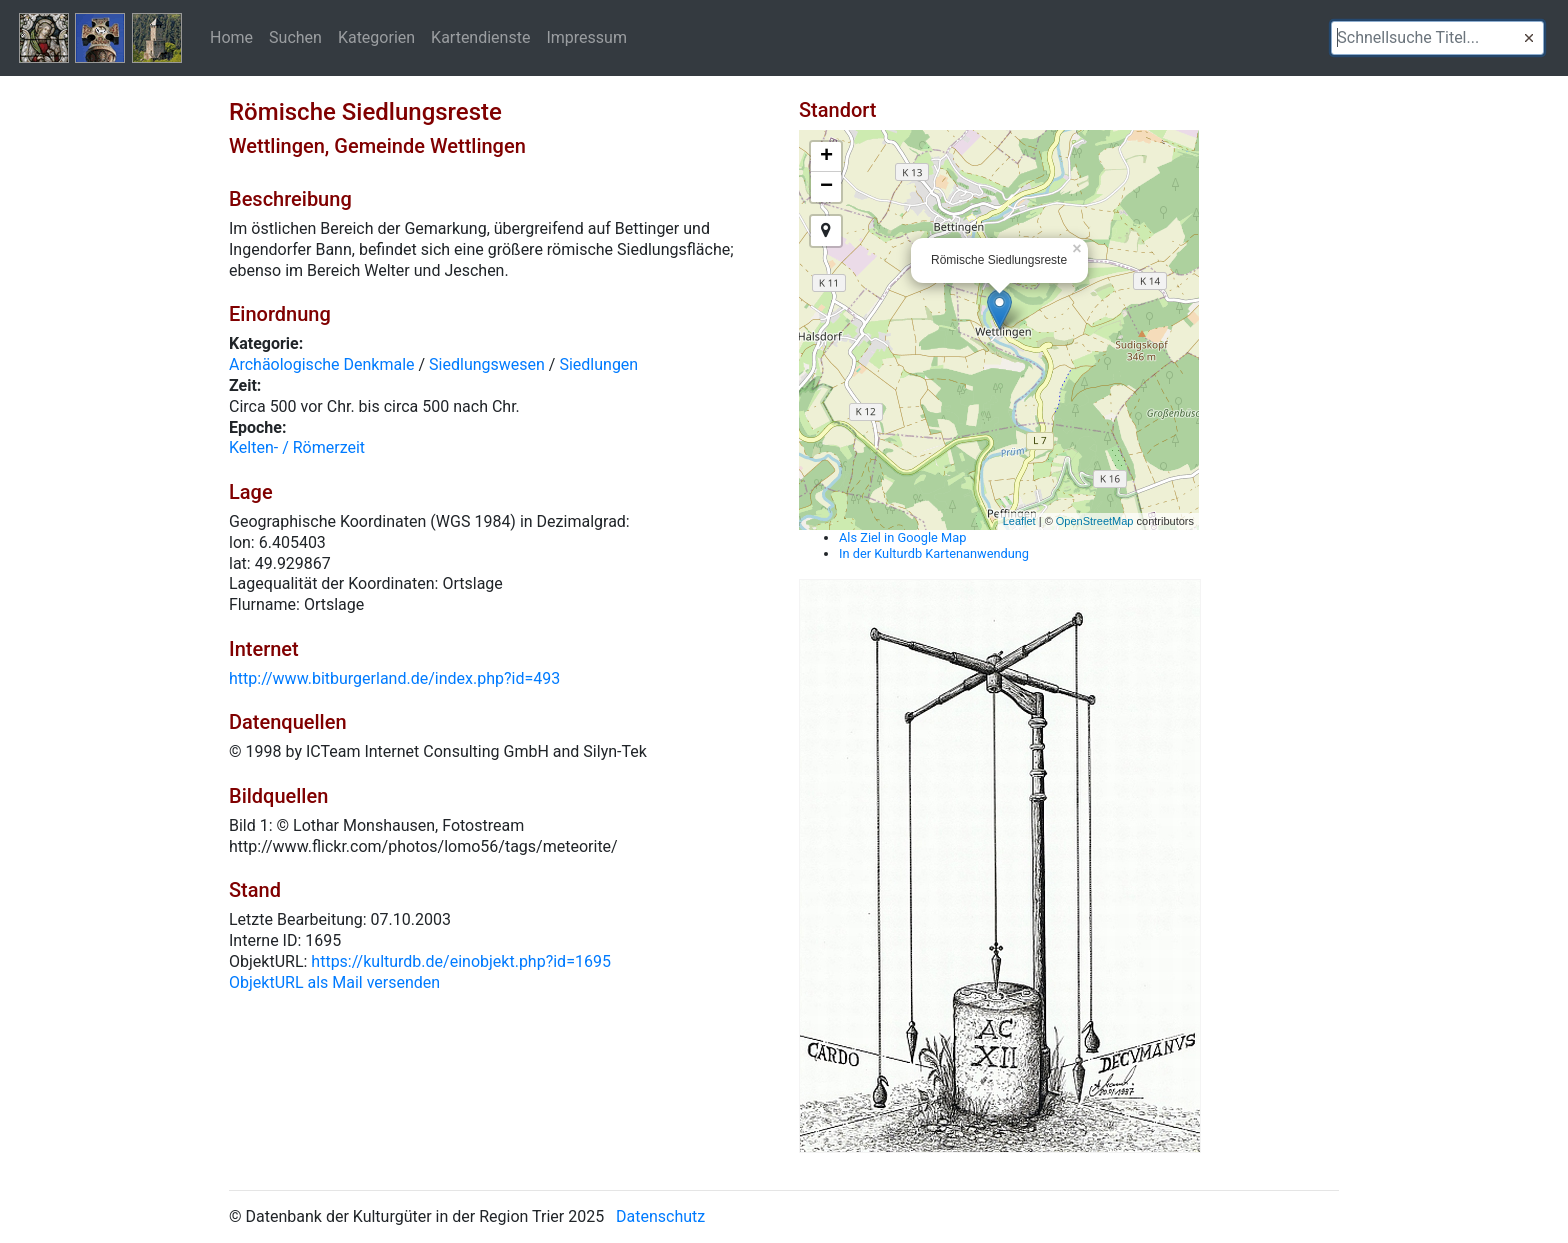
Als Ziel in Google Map (902, 537)
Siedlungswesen (487, 364)
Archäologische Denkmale (322, 364)
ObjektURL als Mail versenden (334, 982)
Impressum (586, 37)
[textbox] (1437, 38)
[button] (1529, 38)
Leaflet (1019, 521)
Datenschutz (660, 1216)
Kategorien (376, 37)
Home (231, 37)
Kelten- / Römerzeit (297, 447)
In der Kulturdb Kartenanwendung (934, 553)
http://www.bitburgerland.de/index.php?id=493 (394, 678)
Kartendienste (480, 37)
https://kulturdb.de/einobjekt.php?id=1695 (461, 961)
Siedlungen (598, 364)
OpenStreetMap (1095, 521)
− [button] (826, 187)
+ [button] (826, 157)
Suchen (295, 37)
